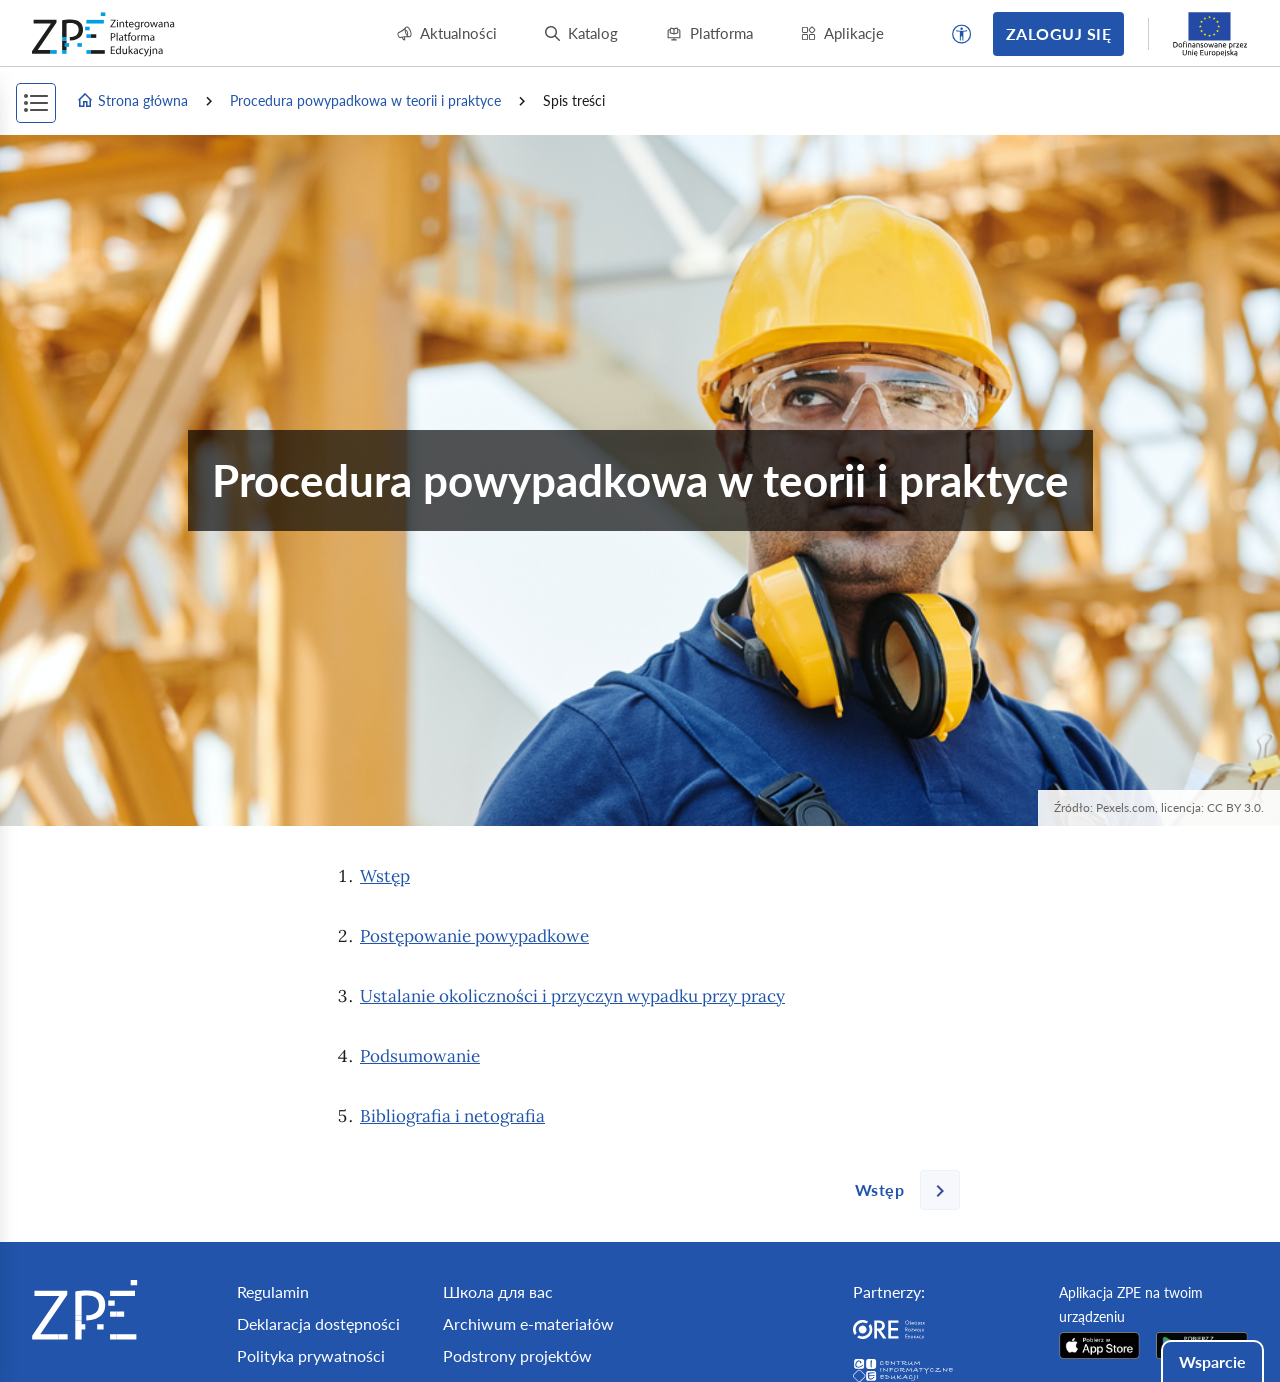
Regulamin (273, 1291)
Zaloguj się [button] (1058, 33)
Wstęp (385, 876)
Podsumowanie (420, 1056)
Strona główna (132, 101)
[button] (962, 34)
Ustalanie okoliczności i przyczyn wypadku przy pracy (572, 996)
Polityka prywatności (311, 1355)
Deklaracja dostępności (318, 1323)
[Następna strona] (899, 1190)
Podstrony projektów (517, 1355)
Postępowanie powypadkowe (474, 936)
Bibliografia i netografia (452, 1116)
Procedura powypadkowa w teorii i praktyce (365, 100)
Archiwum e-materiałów (528, 1323)
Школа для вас (498, 1291)
